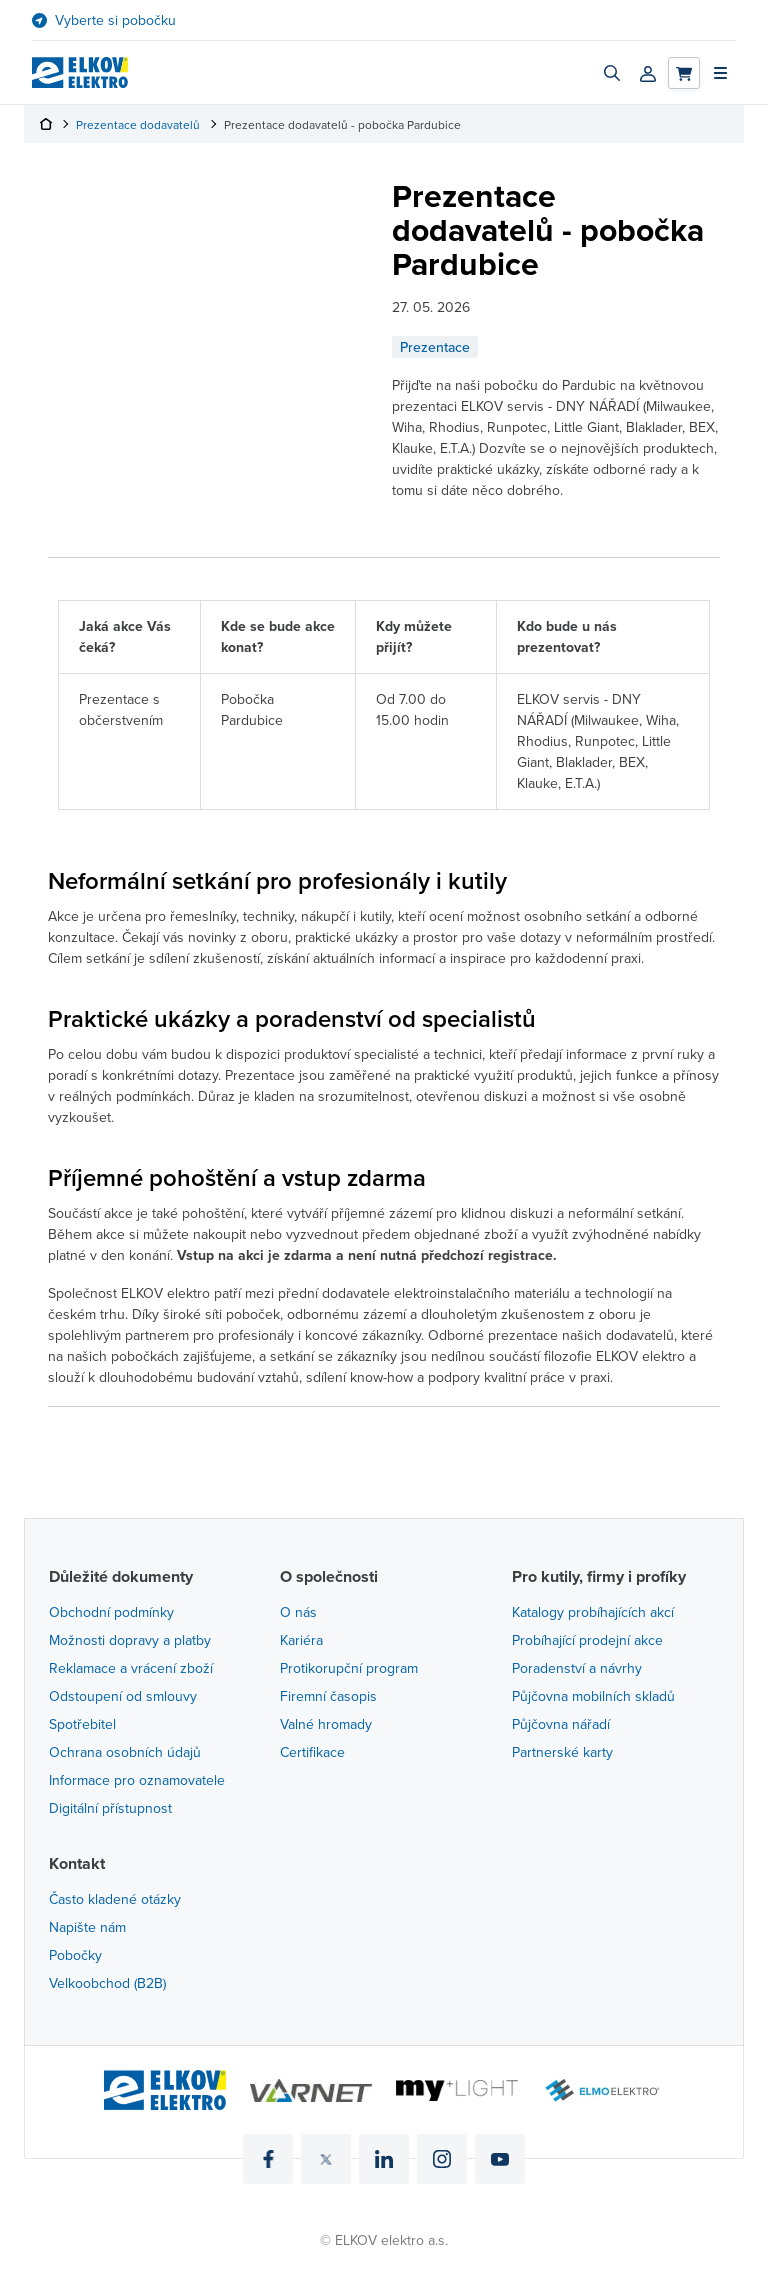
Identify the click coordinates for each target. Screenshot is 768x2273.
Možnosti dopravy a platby (130, 1640)
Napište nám (87, 1927)
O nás (298, 1612)
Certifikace (312, 1752)
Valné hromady (326, 1724)
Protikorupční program (349, 1668)
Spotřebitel (82, 1724)
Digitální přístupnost (110, 1808)
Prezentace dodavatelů (138, 124)
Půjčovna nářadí (561, 1724)
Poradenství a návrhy (577, 1668)
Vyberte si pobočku (115, 20)
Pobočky (75, 1955)
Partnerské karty (562, 1752)
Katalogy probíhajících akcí (593, 1612)
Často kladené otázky (115, 1899)
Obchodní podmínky (111, 1612)
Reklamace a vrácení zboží (131, 1668)
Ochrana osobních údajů (125, 1752)
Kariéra (301, 1640)
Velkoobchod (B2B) (107, 1983)
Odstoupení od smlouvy (123, 1696)
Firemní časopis (328, 1696)
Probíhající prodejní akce (587, 1640)
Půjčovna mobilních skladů (593, 1696)
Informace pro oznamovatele (137, 1780)
